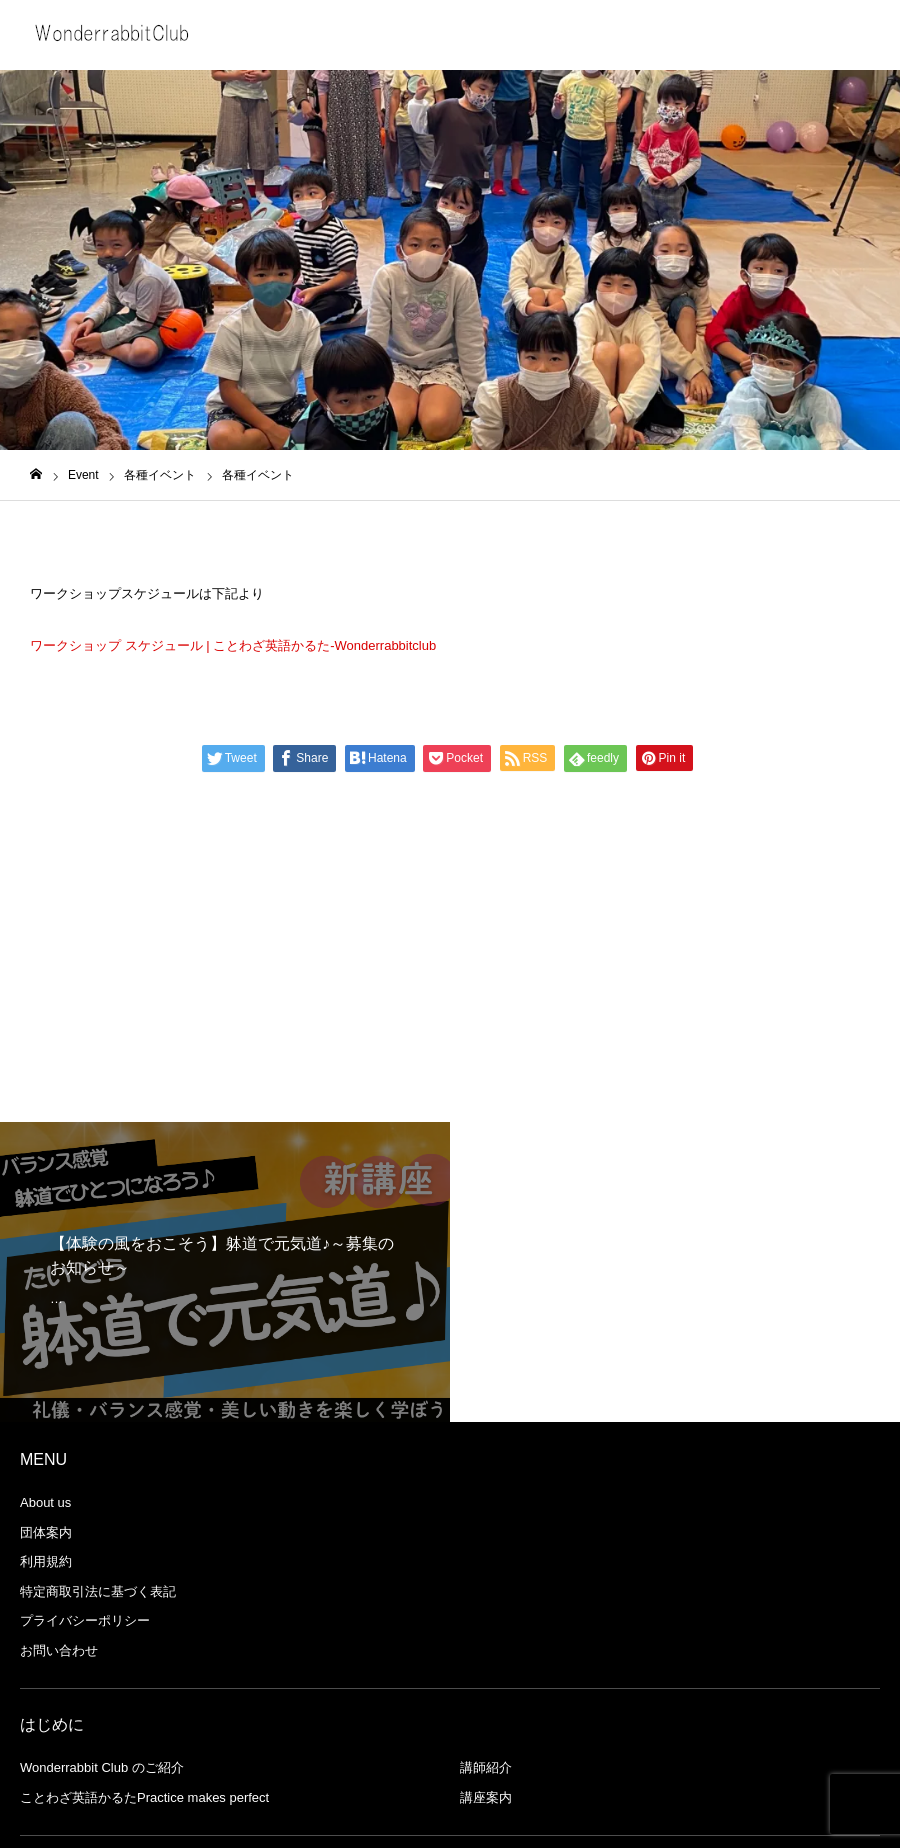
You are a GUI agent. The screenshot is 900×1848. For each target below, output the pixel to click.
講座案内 (486, 1797)
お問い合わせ (59, 1650)
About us (45, 1502)
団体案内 (46, 1532)
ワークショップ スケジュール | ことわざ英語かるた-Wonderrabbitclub (233, 645)
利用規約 (46, 1561)
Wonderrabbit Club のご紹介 (102, 1767)
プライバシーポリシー (85, 1620)
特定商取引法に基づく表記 (98, 1591)
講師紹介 (486, 1767)
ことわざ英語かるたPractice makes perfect (144, 1797)
